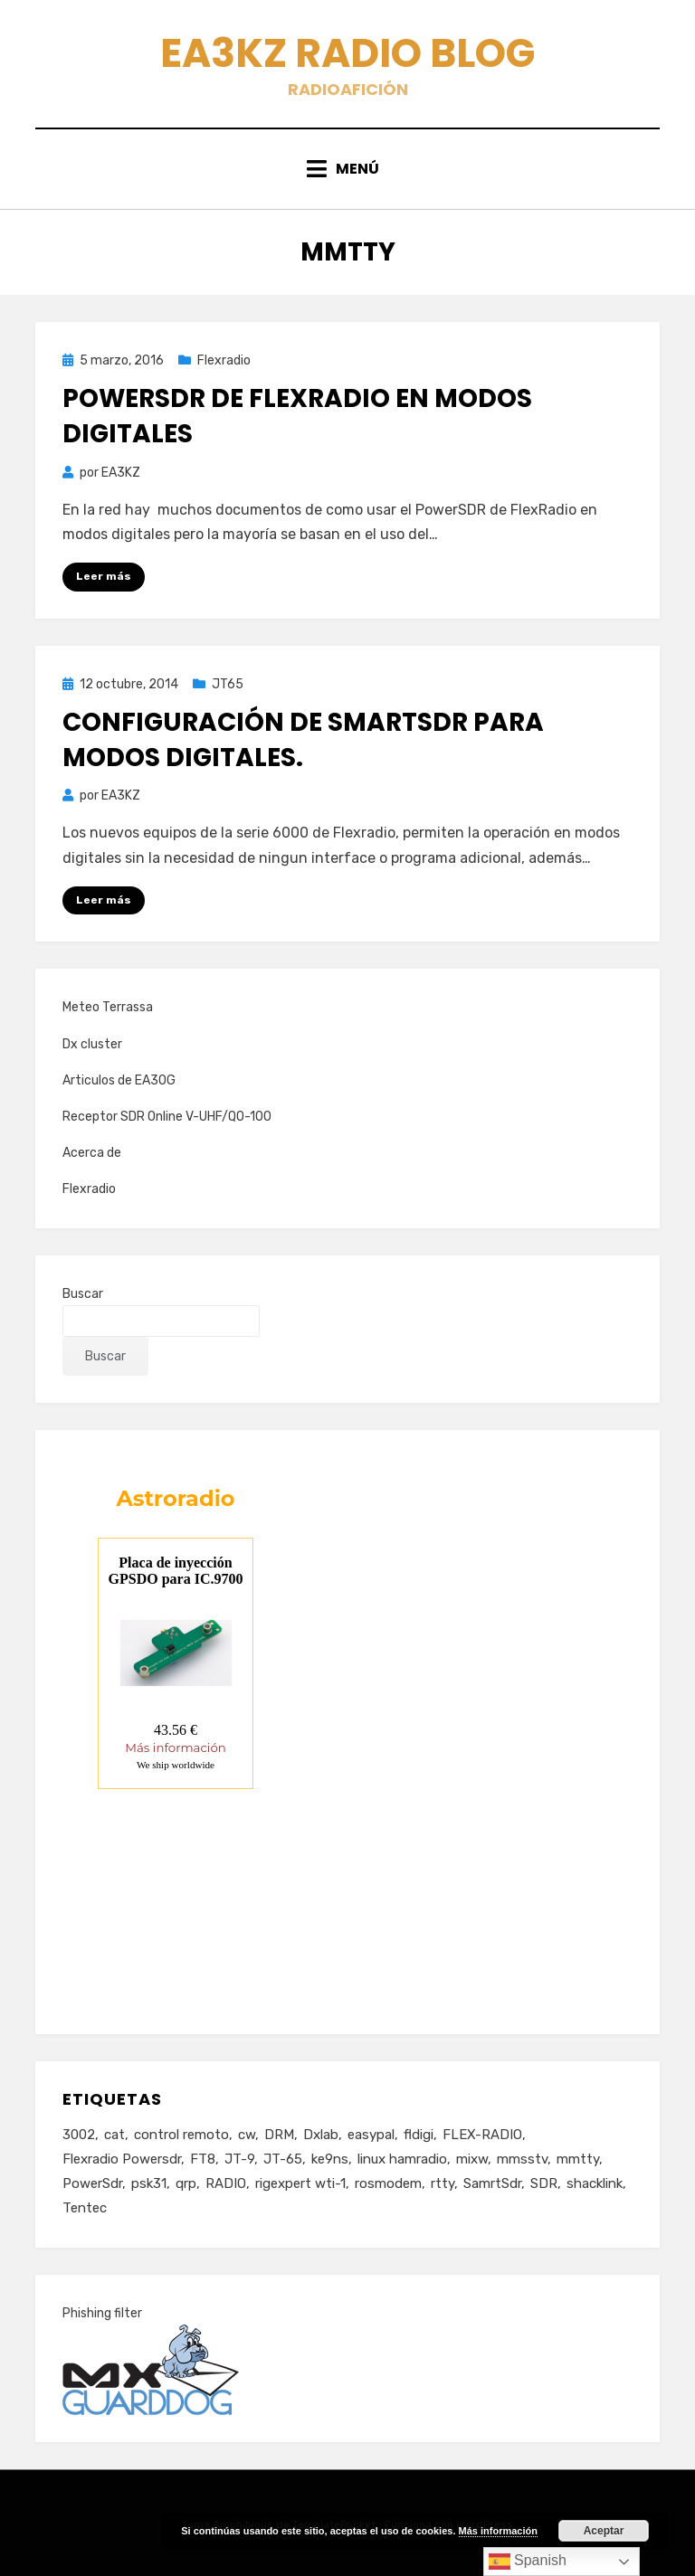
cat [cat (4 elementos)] (114, 2134)
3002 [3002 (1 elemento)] (78, 2134)
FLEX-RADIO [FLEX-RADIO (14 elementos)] (482, 2134)
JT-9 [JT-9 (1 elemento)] (239, 2159)
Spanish (527, 2561)
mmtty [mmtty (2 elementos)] (578, 2159)
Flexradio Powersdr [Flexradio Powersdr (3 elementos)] (121, 2159)
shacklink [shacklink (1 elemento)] (594, 2183)
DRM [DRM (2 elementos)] (279, 2134)
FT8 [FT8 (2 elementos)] (202, 2159)
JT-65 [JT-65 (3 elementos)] (282, 2159)
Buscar (82, 1294)
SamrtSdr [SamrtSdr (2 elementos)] (492, 2183)
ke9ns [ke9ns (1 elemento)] (329, 2159)
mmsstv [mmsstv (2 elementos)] (522, 2159)
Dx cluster (92, 1044)
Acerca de (91, 1152)
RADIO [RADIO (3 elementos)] (225, 2183)
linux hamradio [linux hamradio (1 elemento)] (402, 2159)
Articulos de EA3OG (119, 1080)
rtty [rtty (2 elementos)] (442, 2183)
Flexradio (224, 360)
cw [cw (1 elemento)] (246, 2134)
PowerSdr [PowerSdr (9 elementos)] (92, 2183)
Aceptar (604, 2530)
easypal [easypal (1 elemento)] (371, 2134)
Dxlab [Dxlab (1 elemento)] (320, 2134)
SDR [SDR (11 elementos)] (543, 2183)
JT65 (227, 684)
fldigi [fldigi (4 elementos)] (418, 2134)
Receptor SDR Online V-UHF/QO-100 (166, 1116)
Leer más (103, 576)
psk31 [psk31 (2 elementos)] (149, 2183)
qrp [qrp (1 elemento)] (186, 2183)
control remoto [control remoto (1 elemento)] (181, 2134)
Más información (498, 2530)
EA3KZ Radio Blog (347, 52)
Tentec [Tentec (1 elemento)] (84, 2208)
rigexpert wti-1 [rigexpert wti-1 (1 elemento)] (300, 2183)
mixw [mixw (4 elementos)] (472, 2159)
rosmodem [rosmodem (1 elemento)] (388, 2183)
